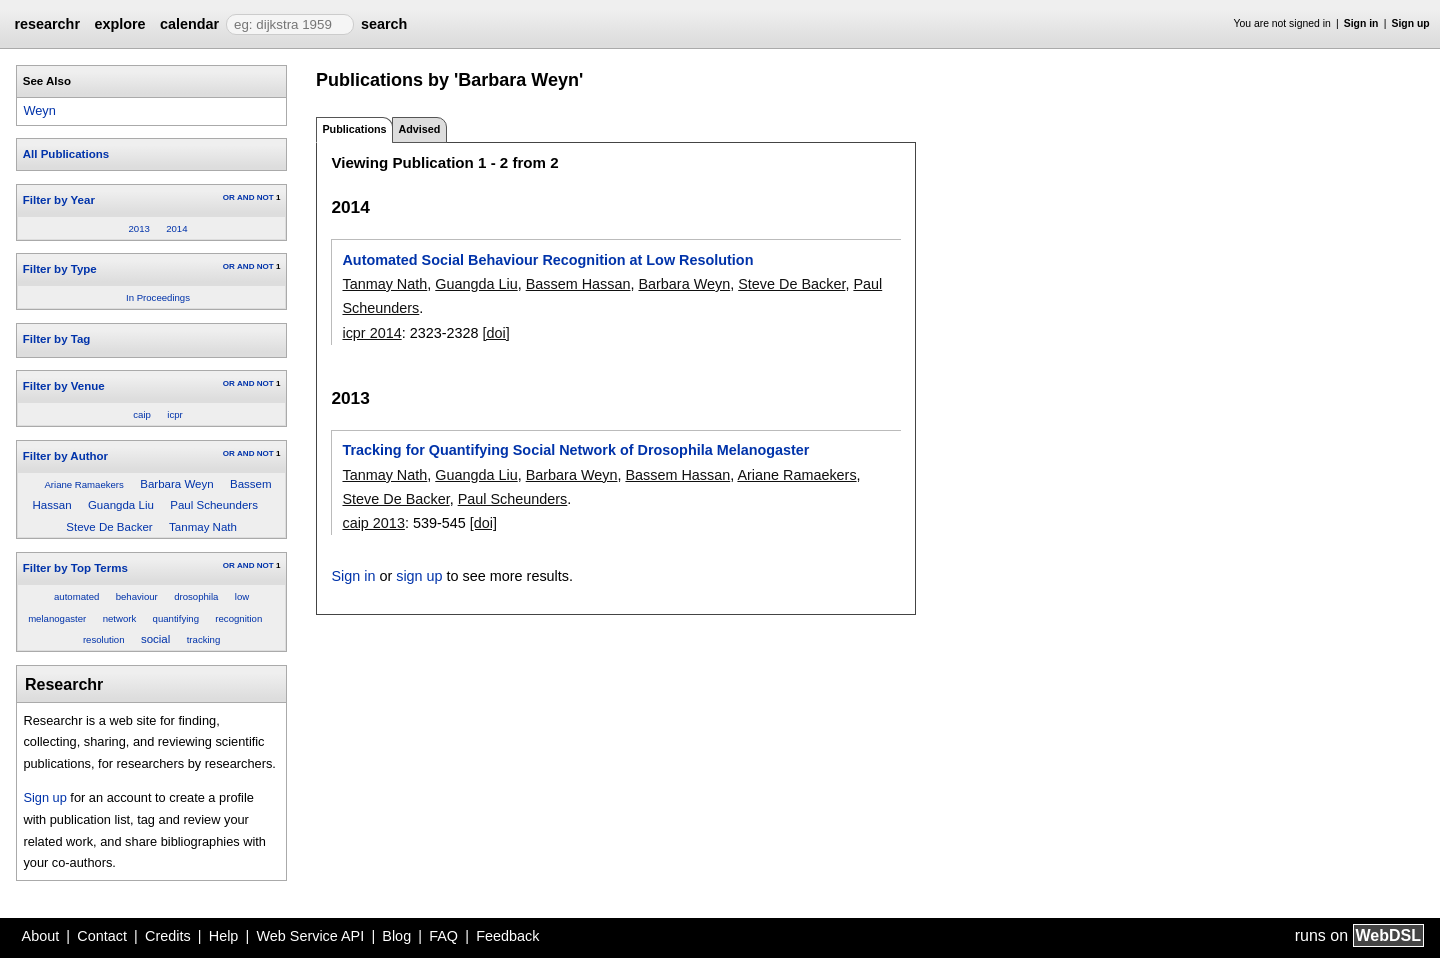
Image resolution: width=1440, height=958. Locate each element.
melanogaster (57, 618)
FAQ (443, 936)
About (41, 936)
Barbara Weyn (176, 484)
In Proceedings (158, 297)
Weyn (39, 110)
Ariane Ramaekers (83, 484)
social (155, 639)
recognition (238, 618)
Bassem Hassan (578, 284)
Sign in (1361, 23)
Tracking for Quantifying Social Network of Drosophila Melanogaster (575, 450)
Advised (419, 129)
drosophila (196, 596)
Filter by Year (59, 200)
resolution (104, 639)
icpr (174, 414)
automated (76, 596)
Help (224, 936)
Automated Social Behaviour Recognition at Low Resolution (547, 260)
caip (142, 414)
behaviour (137, 596)
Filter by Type (60, 269)
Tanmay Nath (203, 527)
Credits (168, 936)
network (120, 618)
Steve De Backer (109, 527)
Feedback (507, 936)
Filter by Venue (64, 386)
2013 (138, 228)
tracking (204, 639)
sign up (419, 576)
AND (245, 197)
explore (119, 24)
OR (229, 197)
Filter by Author (65, 456)
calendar (189, 24)
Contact (102, 936)
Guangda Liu (121, 505)
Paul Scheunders (214, 505)
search (384, 24)
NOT (265, 197)
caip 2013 (373, 523)
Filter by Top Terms (75, 568)
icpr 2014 (371, 333)
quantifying (176, 618)
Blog (396, 936)
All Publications (66, 154)
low (242, 596)
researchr (47, 24)
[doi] (496, 333)
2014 (176, 228)
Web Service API (310, 936)
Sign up (1411, 23)
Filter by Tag (57, 339)
